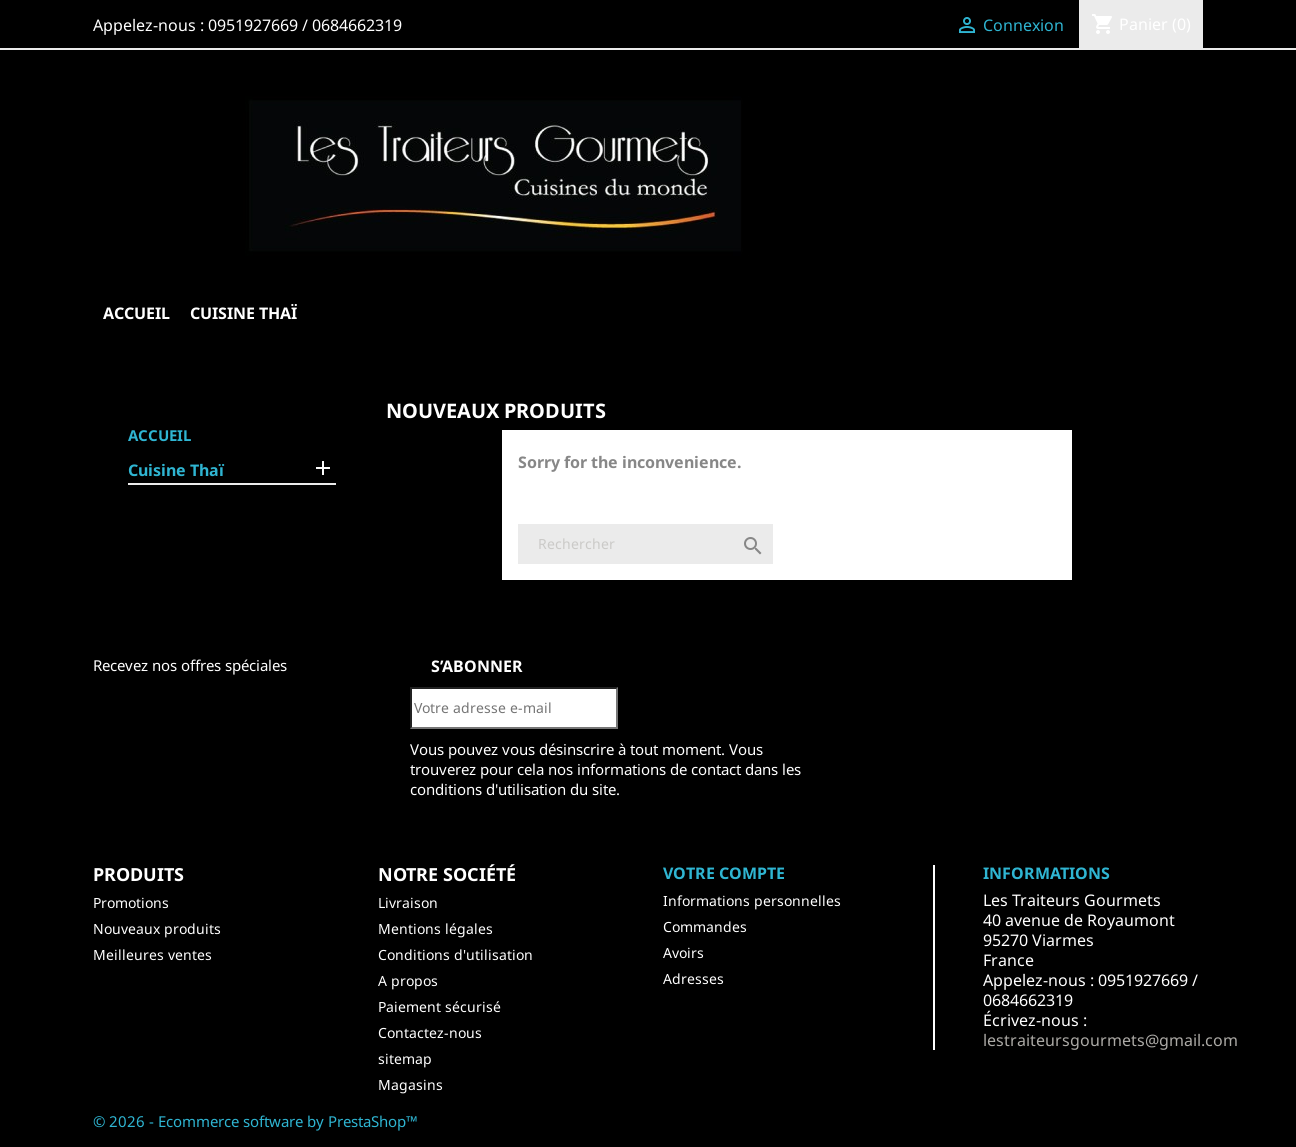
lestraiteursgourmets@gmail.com (1110, 1040)
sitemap (405, 1058)
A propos (408, 980)
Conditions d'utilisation (455, 954)
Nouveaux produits (157, 928)
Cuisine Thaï (243, 313)
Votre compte (724, 873)
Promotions (131, 902)
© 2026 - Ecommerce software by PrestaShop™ (255, 1121)
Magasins (410, 1084)
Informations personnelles (752, 900)
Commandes (705, 926)
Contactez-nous (430, 1032)
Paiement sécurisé (439, 1006)
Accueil (136, 313)
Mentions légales (435, 928)
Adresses (693, 978)
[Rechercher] (645, 544)
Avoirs (683, 952)
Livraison (408, 902)
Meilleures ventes (152, 954)
